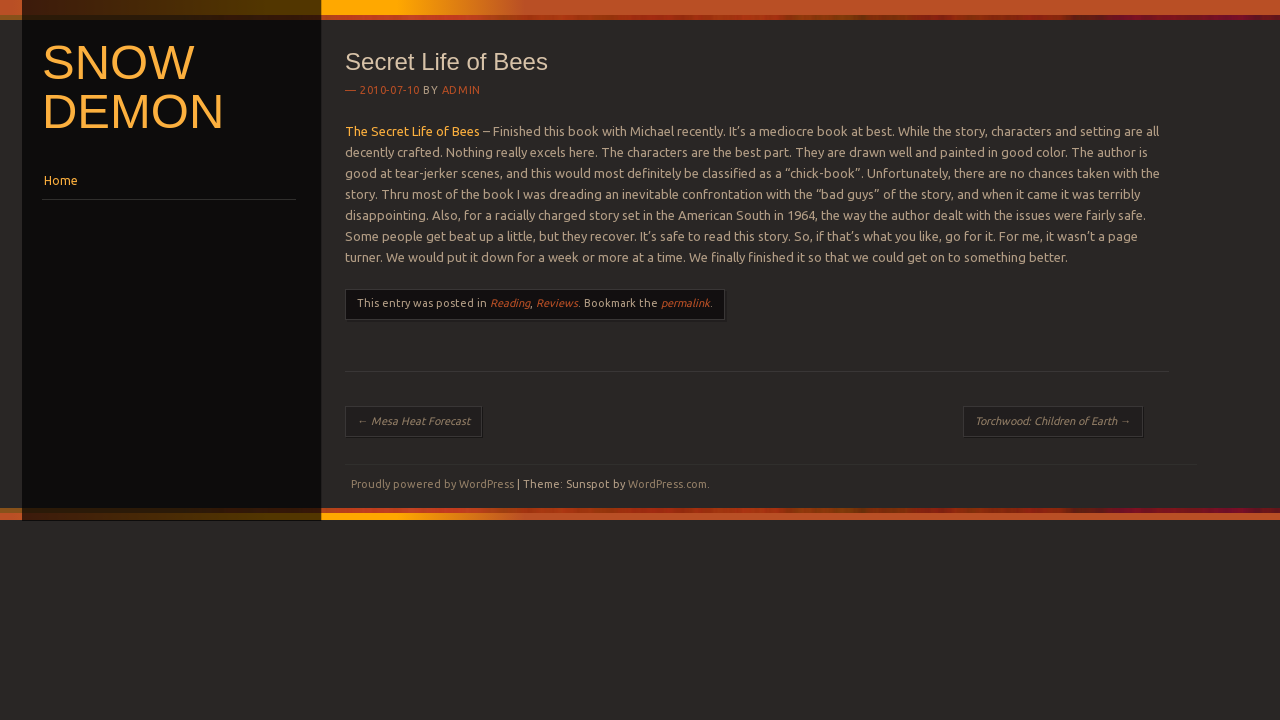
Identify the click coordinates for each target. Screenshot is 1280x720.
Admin (461, 90)
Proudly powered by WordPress (432, 484)
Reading (510, 303)
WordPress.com (667, 484)
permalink (685, 303)
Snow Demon (133, 86)
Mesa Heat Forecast (413, 421)
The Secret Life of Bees (412, 131)
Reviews (557, 303)
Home (61, 180)
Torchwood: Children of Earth (1053, 421)
